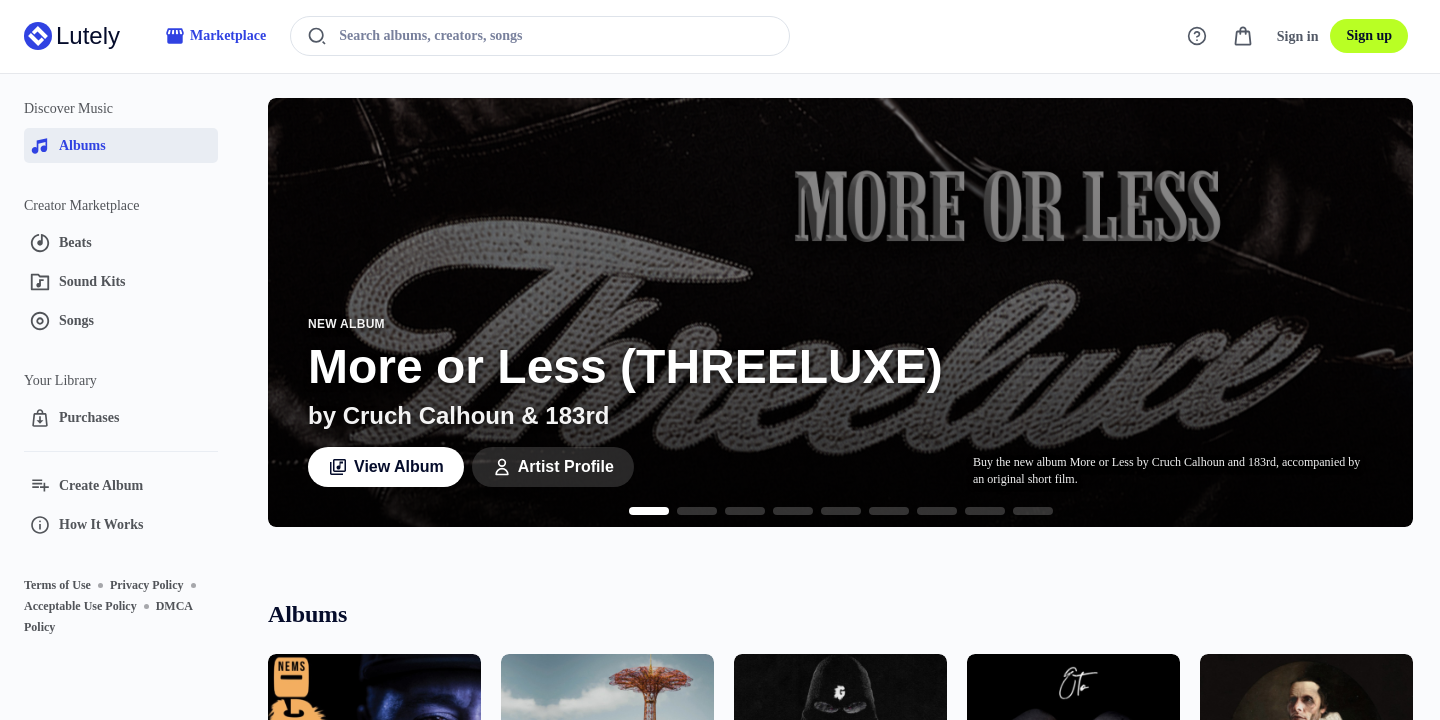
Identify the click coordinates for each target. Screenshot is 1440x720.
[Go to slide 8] (985, 511)
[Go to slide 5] (841, 511)
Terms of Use (57, 585)
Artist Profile (553, 467)
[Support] (1197, 36)
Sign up (1369, 35)
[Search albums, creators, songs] (552, 36)
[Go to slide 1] (649, 511)
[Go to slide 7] (937, 511)
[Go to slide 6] (889, 511)
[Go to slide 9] (1033, 511)
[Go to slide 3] (745, 511)
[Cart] (1243, 36)
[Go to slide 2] (697, 511)
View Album (386, 467)
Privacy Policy (147, 585)
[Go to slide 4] (793, 511)
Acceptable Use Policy (80, 606)
